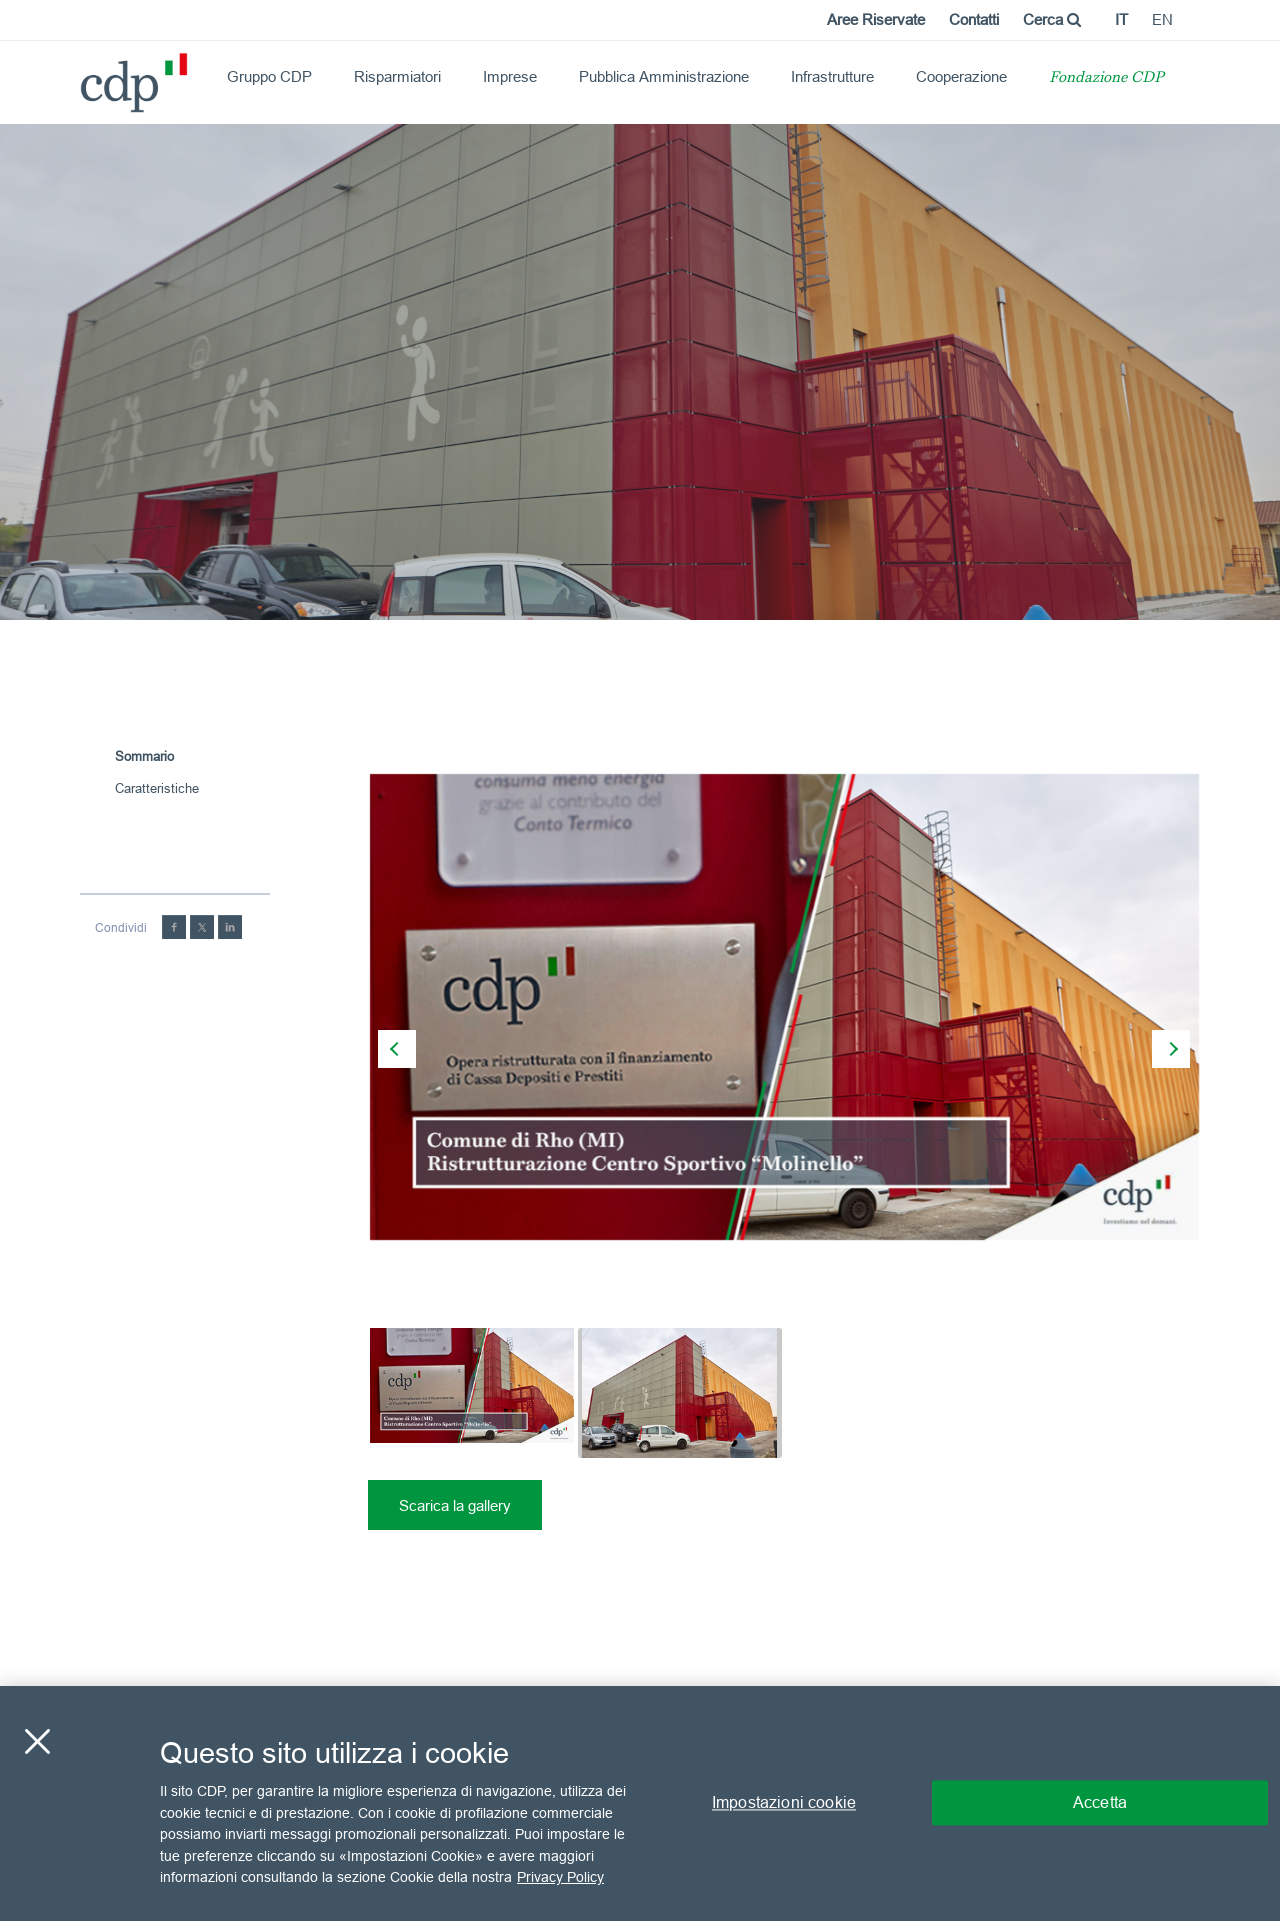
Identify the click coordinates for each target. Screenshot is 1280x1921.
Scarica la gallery (455, 1505)
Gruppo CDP (269, 76)
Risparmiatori (397, 76)
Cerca (1052, 19)
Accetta (1100, 1803)
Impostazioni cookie (784, 1803)
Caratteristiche (157, 788)
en (1162, 19)
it (1121, 19)
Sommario (144, 756)
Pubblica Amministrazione (664, 76)
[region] (640, 1803)
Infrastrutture (832, 76)
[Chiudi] (37, 1742)
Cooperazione (961, 76)
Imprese (510, 76)
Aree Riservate (876, 19)
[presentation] (397, 1049)
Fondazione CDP (1106, 78)
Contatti (974, 19)
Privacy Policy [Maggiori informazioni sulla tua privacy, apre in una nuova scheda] (560, 1877)
